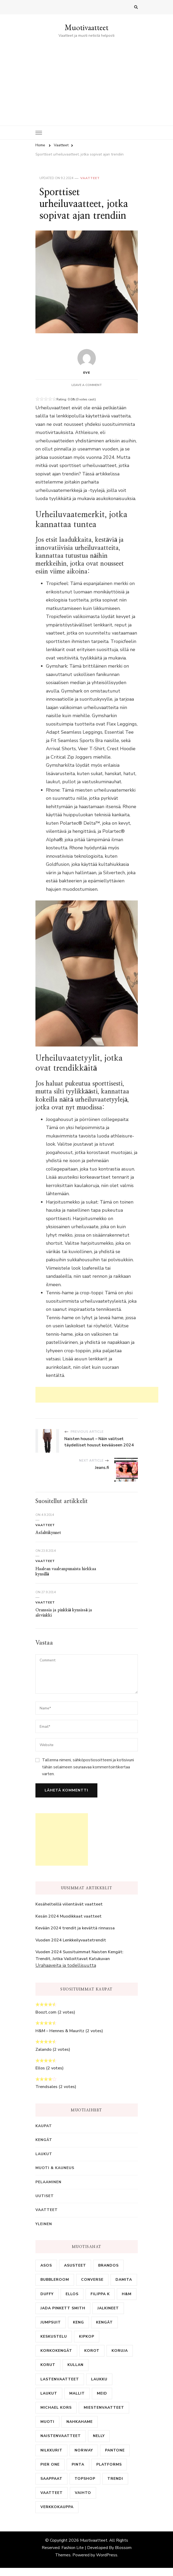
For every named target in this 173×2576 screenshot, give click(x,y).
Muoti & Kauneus (54, 2167)
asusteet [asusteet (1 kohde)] (75, 2265)
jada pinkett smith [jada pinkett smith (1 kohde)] (62, 2308)
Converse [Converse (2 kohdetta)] (92, 2279)
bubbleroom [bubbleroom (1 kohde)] (54, 2279)
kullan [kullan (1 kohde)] (75, 2364)
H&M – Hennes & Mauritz (59, 2031)
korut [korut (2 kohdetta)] (47, 2364)
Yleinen (43, 2223)
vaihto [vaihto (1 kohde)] (83, 2492)
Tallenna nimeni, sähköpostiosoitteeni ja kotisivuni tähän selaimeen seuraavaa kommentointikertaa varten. (88, 1767)
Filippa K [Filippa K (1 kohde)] (100, 2293)
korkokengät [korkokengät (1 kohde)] (56, 2350)
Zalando (43, 2049)
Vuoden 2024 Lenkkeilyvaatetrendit (70, 1940)
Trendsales (46, 2087)
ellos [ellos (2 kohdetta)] (72, 2293)
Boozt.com (45, 2012)
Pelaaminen (48, 2182)
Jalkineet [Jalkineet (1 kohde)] (108, 2308)
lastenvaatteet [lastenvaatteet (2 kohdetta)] (59, 2379)
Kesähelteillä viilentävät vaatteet (69, 1904)
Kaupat (43, 2125)
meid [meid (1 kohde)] (102, 2393)
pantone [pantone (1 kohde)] (115, 2450)
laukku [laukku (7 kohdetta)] (99, 2379)
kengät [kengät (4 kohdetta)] (104, 2322)
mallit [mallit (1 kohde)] (77, 2393)
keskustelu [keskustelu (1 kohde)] (53, 2336)
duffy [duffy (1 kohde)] (47, 2293)
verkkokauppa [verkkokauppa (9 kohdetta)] (57, 2506)
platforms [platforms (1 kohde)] (109, 2464)
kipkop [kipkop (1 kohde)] (86, 2336)
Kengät (43, 2139)
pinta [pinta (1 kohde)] (78, 2464)
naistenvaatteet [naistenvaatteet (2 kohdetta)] (60, 2435)
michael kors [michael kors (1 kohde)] (56, 2407)
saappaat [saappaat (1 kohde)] (51, 2478)
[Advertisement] (86, 78)
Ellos (40, 2068)
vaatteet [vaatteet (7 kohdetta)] (51, 2492)
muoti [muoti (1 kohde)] (47, 2421)
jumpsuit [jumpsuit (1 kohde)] (50, 2322)
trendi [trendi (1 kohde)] (115, 2478)
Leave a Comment (86, 385)
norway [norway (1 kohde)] (84, 2450)
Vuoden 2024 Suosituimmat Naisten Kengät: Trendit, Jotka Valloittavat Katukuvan (79, 1955)
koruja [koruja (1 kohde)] (120, 2350)
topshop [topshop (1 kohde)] (85, 2478)
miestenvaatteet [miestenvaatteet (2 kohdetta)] (104, 2407)
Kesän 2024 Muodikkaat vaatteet (68, 1916)
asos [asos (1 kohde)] (46, 2265)
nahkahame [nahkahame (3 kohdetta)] (79, 2421)
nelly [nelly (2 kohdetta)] (99, 2435)
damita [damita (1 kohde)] (124, 2279)
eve (86, 362)
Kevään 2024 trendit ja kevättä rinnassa (75, 1928)
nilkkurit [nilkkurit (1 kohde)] (51, 2450)
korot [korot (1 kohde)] (91, 2350)
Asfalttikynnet (48, 1532)
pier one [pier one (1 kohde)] (50, 2464)
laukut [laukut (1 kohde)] (48, 2393)
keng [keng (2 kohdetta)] (78, 2322)
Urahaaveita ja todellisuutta (65, 1965)
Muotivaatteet (86, 27)
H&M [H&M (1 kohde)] (127, 2293)
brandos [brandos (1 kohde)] (108, 2265)
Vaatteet (90, 178)
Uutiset (44, 2195)
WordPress (106, 2555)
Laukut (43, 2153)
